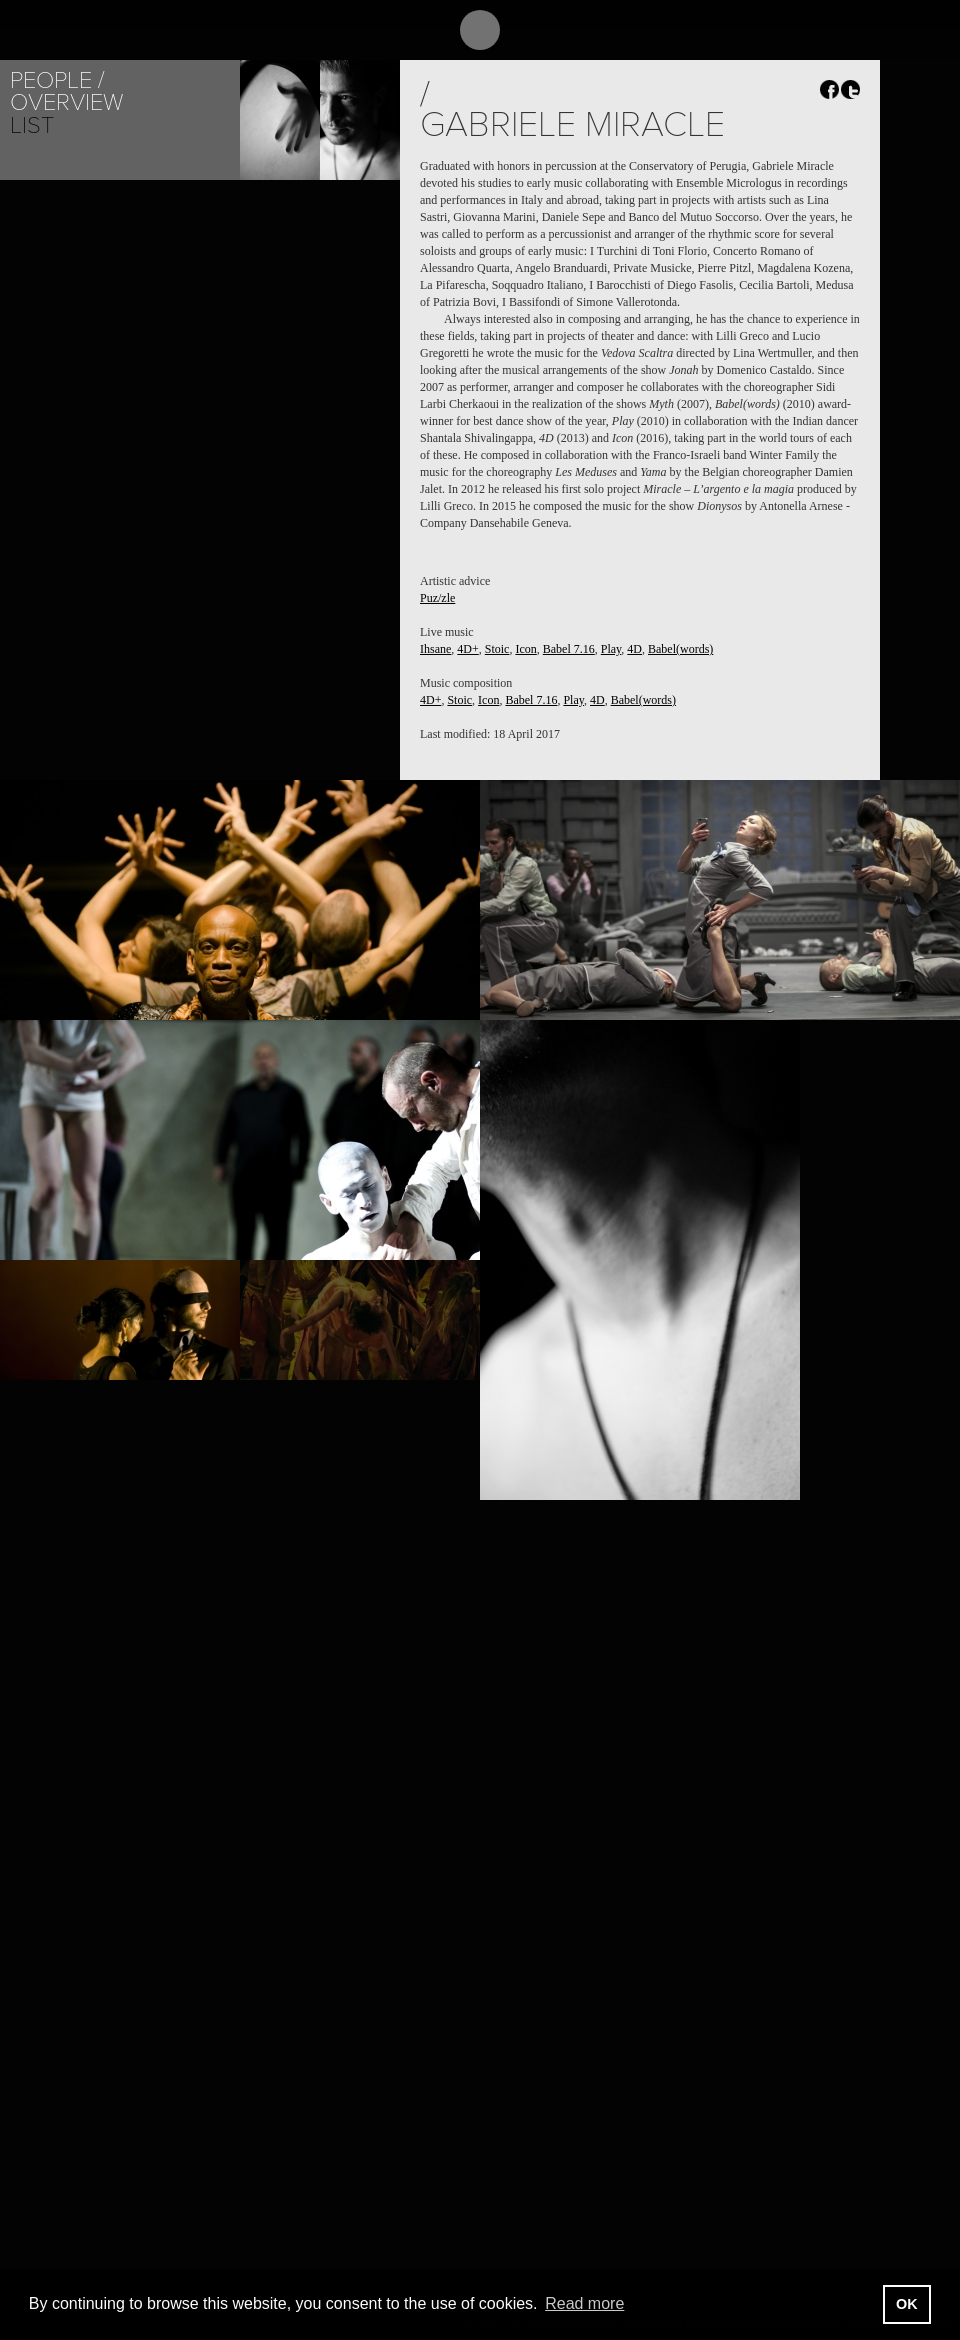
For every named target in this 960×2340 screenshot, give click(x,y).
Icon (525, 649)
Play (611, 649)
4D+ (467, 649)
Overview (66, 102)
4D (634, 649)
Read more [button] (584, 2303)
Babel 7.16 (569, 649)
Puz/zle (437, 598)
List (32, 125)
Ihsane (435, 649)
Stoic (497, 649)
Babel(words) (680, 649)
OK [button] (907, 2304)
